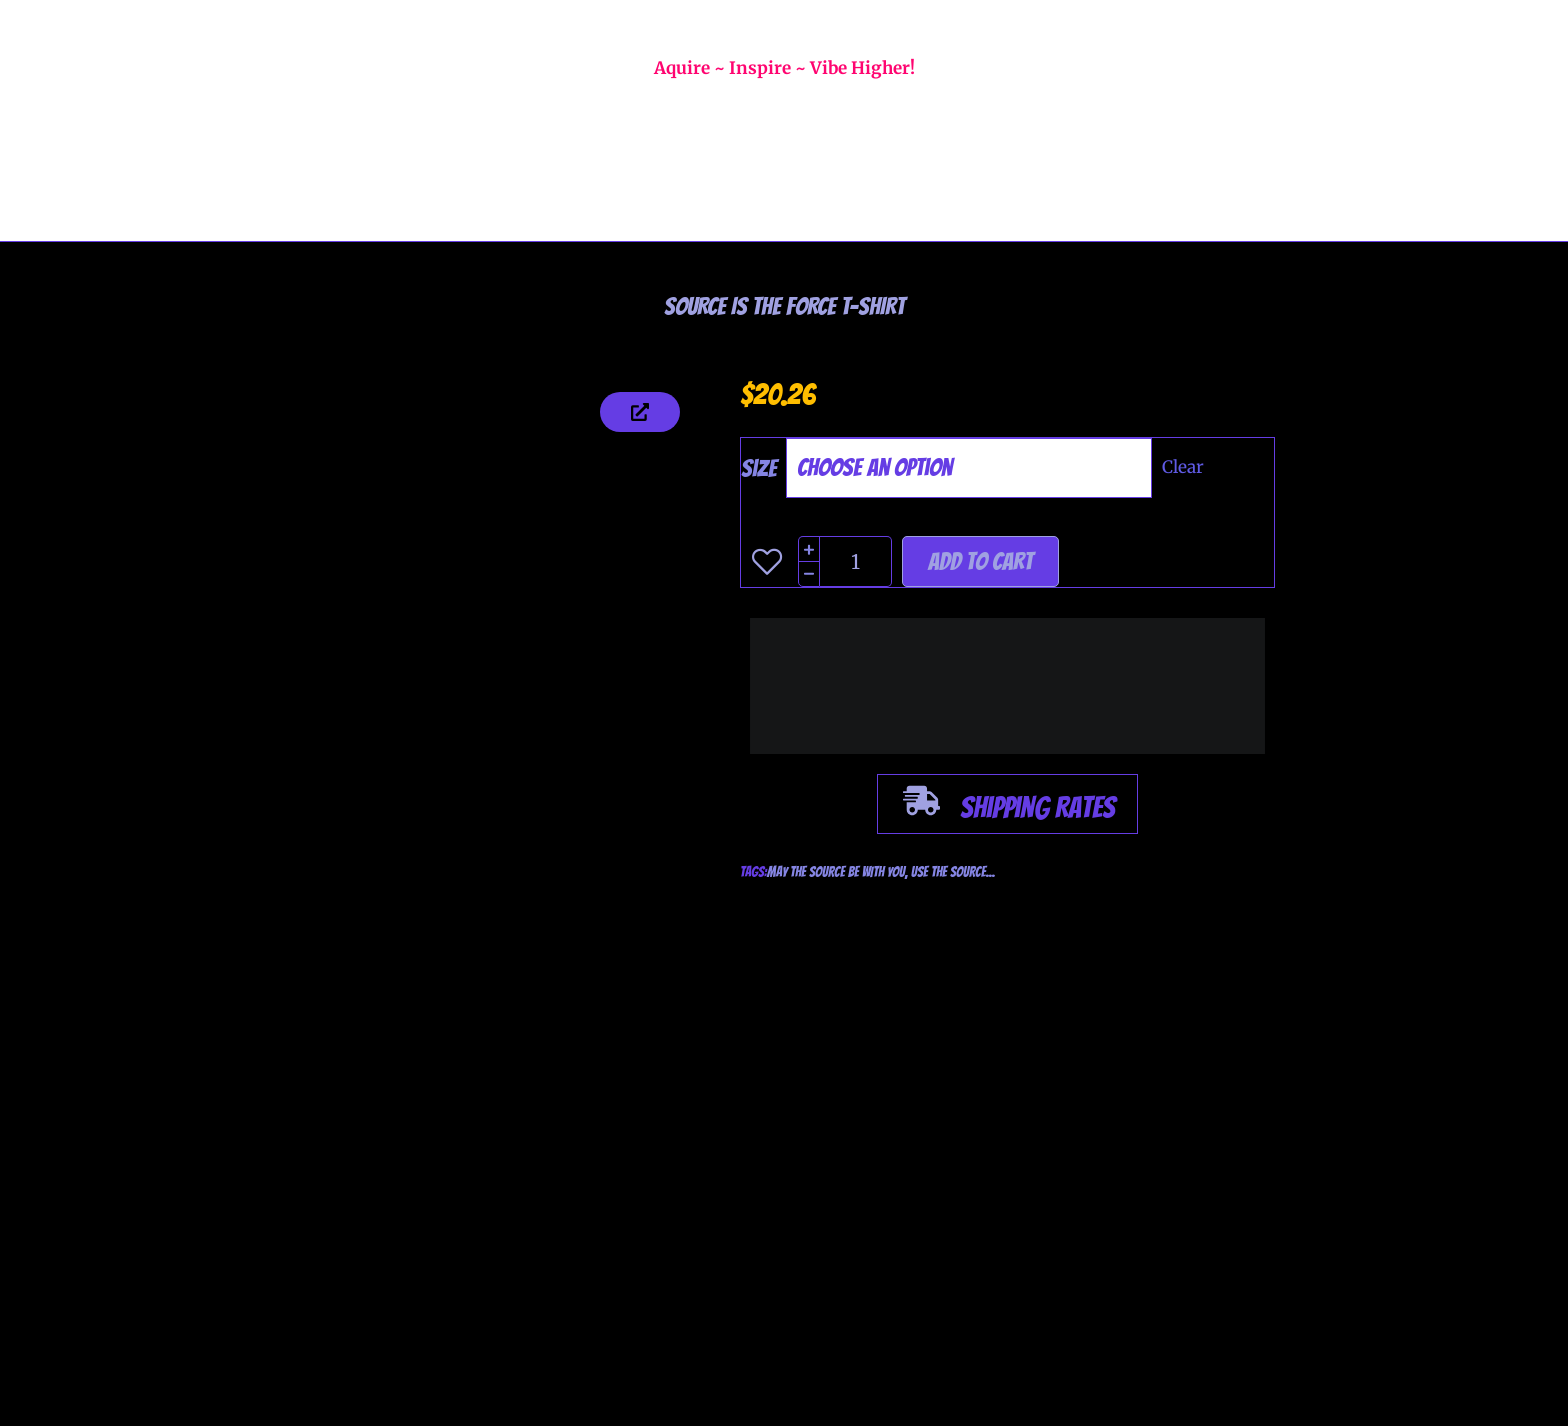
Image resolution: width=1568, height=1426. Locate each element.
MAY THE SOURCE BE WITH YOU (836, 872)
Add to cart (980, 561)
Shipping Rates (1037, 807)
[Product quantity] (856, 561)
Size (759, 468)
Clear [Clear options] (1183, 467)
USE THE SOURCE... (953, 872)
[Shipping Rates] (921, 803)
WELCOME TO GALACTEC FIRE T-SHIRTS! (784, 24)
